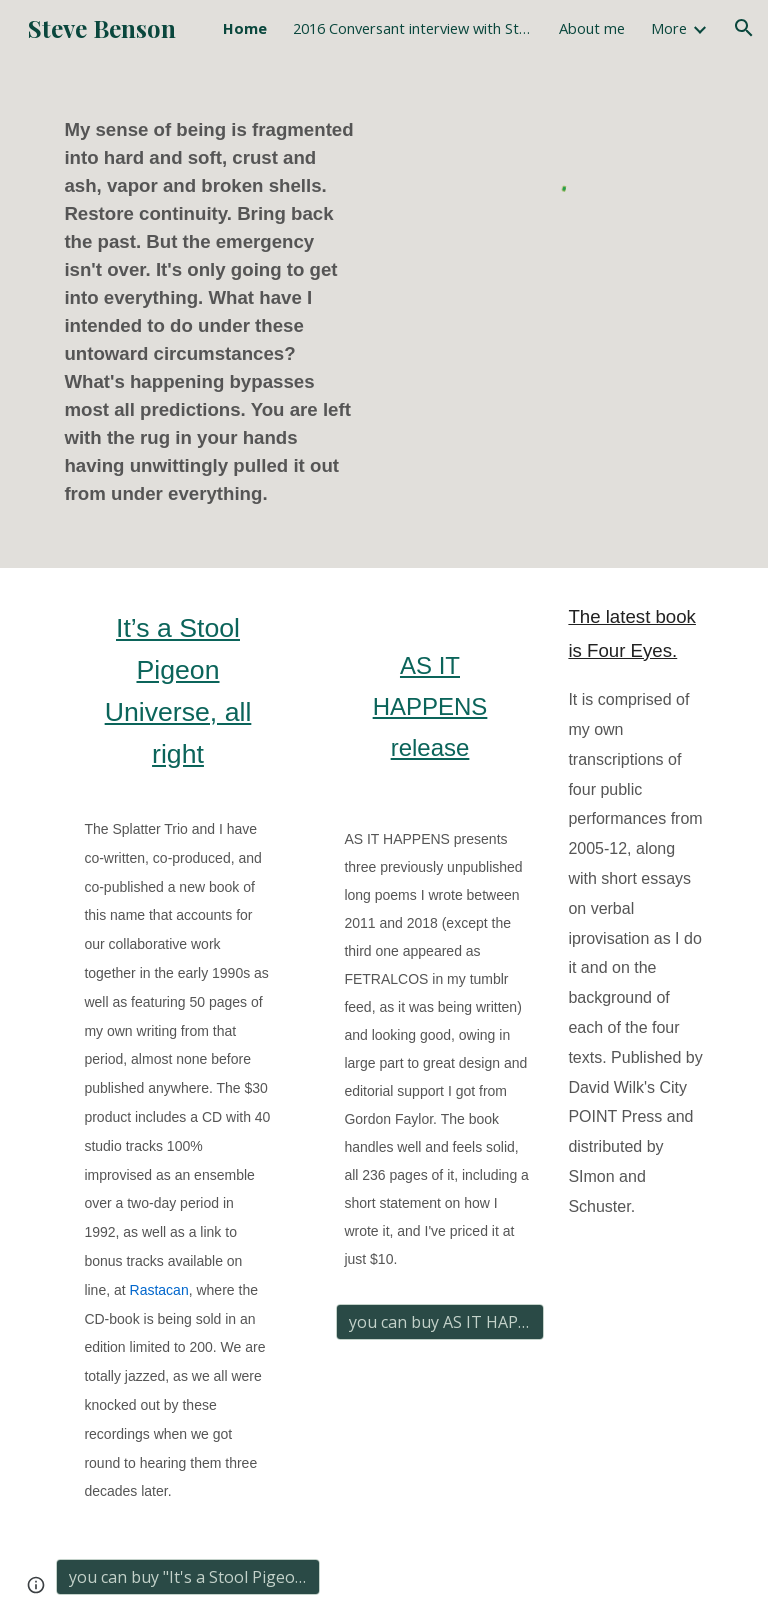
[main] (215, 312)
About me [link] (592, 28)
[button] (744, 28)
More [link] (669, 28)
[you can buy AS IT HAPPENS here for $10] (439, 1322)
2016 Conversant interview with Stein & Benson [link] (413, 28)
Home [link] (245, 28)
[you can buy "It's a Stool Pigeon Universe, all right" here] (187, 1577)
